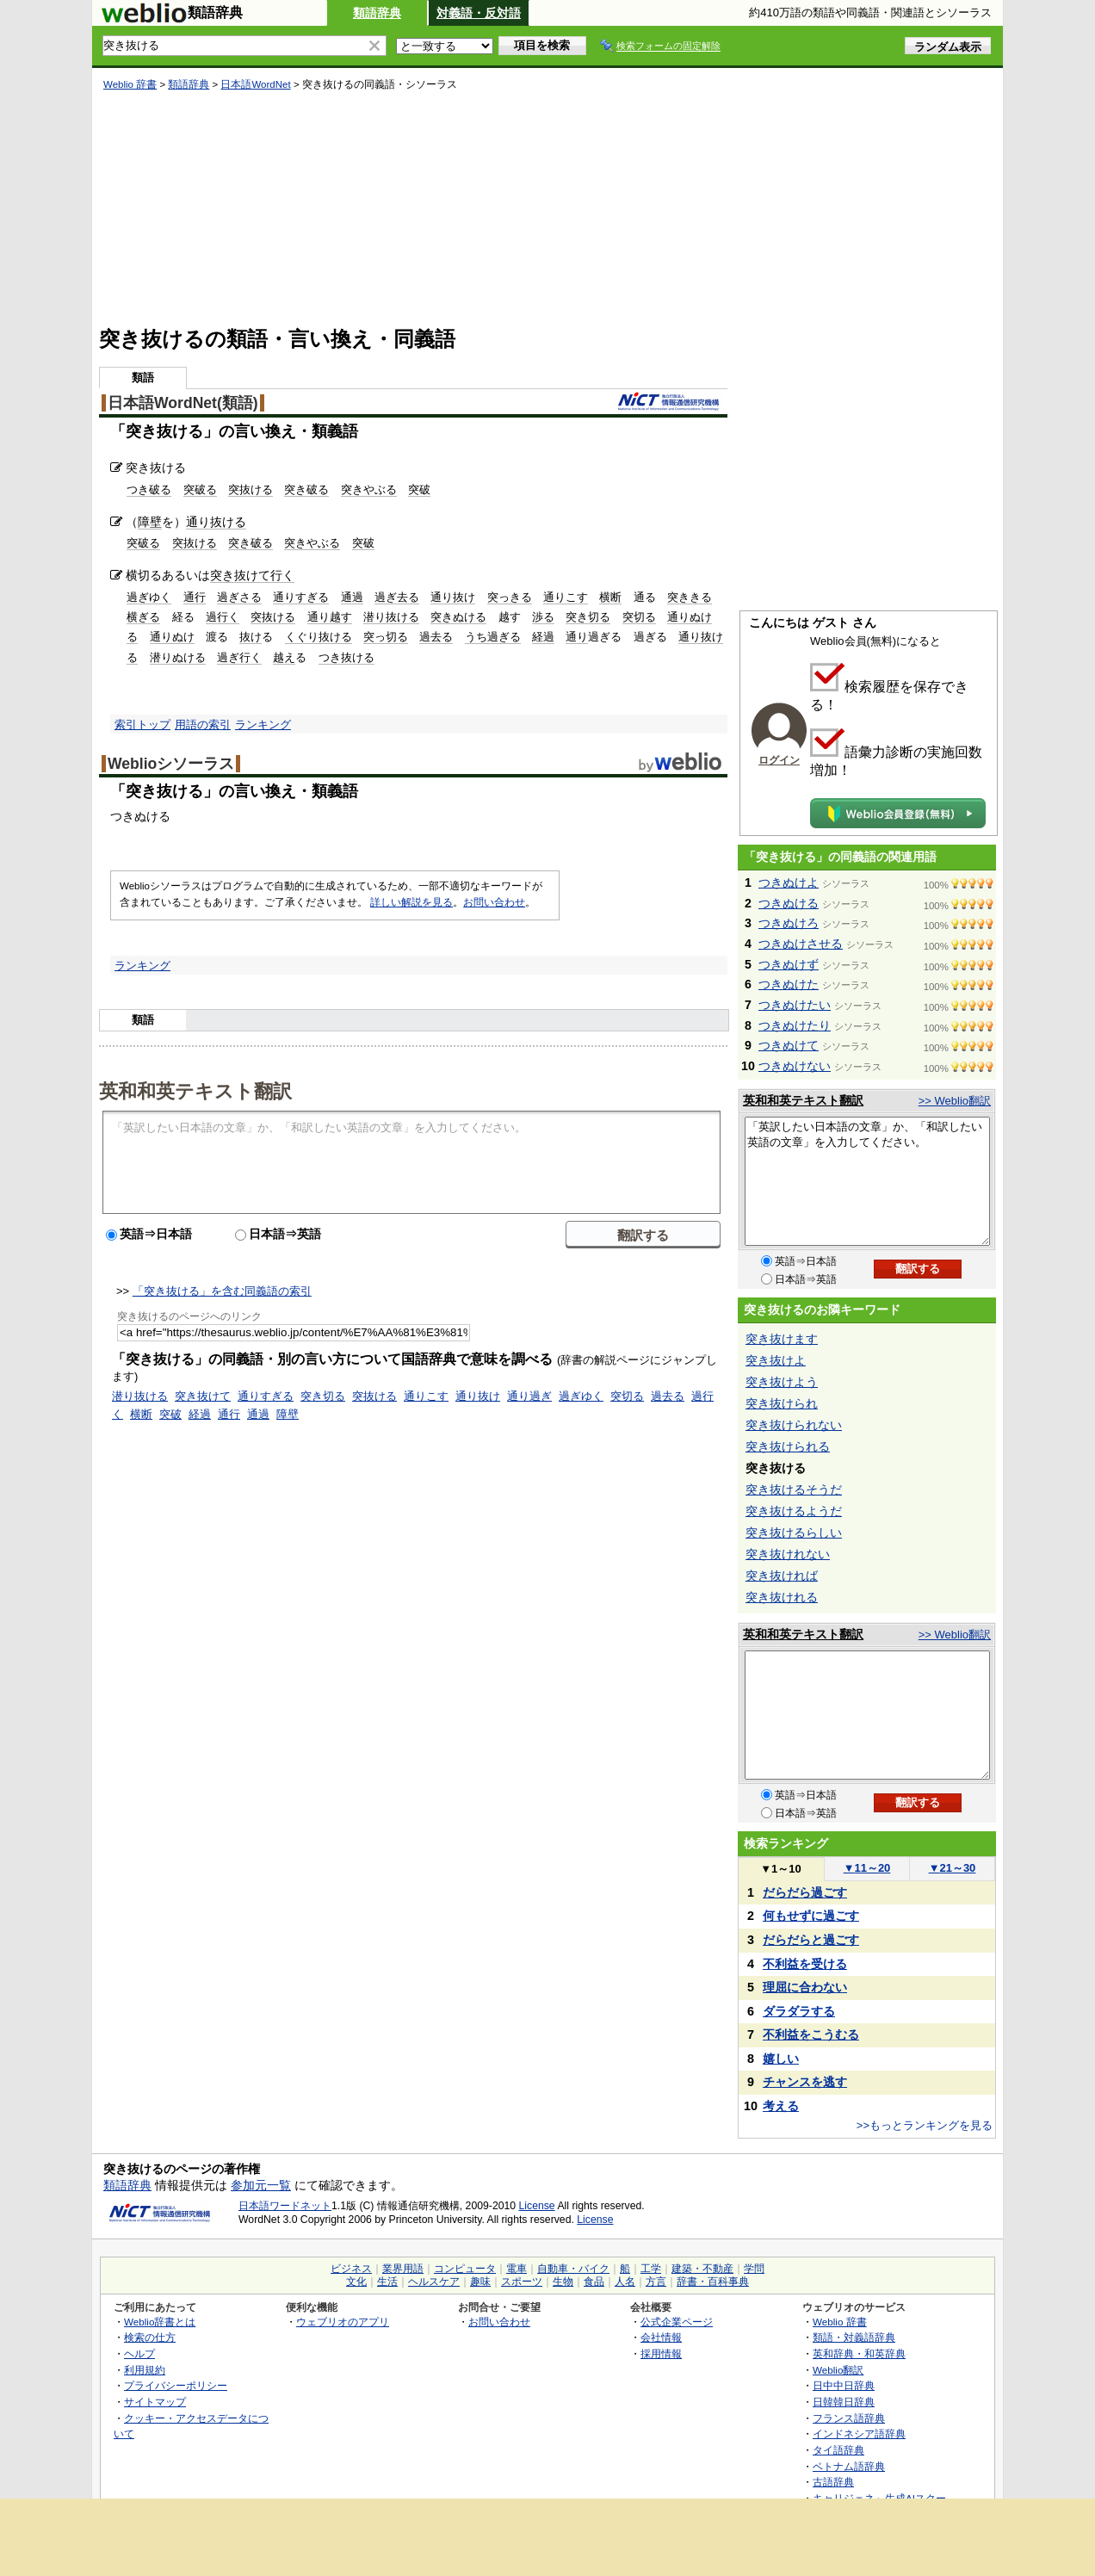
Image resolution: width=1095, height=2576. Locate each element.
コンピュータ (465, 2268)
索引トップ (142, 724)
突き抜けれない (787, 1554)
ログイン (779, 760)
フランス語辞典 (849, 2418)
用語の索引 (203, 724)
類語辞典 (377, 13)
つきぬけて (788, 1045)
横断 (610, 597)
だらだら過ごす (805, 1892)
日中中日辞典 (844, 2385)
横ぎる (143, 616)
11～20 (867, 1867)
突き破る (306, 489)
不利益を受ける (805, 1964)
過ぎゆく (149, 597)
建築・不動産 (702, 2268)
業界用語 (403, 2268)
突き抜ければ (781, 1575)
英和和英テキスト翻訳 (195, 1090)
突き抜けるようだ (793, 1511)
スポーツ (521, 2281)
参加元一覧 (261, 2185)
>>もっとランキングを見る (925, 2125)
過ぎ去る (396, 597)
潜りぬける (178, 657)
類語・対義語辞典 (854, 2337)
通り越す (329, 616)
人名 (625, 2281)
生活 (387, 2281)
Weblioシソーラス (171, 763)
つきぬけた (788, 984)
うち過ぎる (493, 636)
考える (781, 2106)
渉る (543, 616)
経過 (543, 636)
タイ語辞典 (838, 2449)
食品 (594, 2281)
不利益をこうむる (811, 2034)
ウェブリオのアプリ (342, 2321)
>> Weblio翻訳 (955, 1100)
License (537, 2206)
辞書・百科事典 (713, 2281)
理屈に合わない (805, 1987)
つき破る (149, 489)
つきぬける (788, 903)
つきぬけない (794, 1066)
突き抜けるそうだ (793, 1489)
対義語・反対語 (478, 13)
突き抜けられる (787, 1446)
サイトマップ (155, 2401)
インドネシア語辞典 (859, 2433)
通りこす (565, 597)
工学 (650, 2268)
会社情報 (661, 2337)
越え (284, 657)
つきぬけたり (794, 1025)
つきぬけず (788, 964)
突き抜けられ (781, 1403)
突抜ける (250, 489)
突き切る (588, 616)
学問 (754, 2268)
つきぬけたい (794, 1005)
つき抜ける (346, 657)
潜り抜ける (391, 616)
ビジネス (351, 2268)
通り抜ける (216, 522)
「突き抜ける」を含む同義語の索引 (222, 1291)
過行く (222, 616)
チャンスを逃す (805, 2082)
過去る (436, 636)
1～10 (780, 1868)
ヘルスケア (434, 2281)
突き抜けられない (793, 1425)
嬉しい (781, 2058)
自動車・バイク (573, 2268)
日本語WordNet (255, 84)
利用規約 (144, 2369)
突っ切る (385, 636)
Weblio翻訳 (838, 2369)
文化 (356, 2281)
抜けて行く (264, 575)
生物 (563, 2281)
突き (222, 575)
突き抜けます (781, 1339)
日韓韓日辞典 (844, 2401)
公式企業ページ (676, 2321)
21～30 (952, 1867)
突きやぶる (369, 489)
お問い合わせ (494, 902)
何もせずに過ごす (811, 1916)
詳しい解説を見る (411, 902)
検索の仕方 (150, 2337)
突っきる (509, 597)
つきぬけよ (788, 882)
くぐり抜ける (318, 636)
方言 (656, 2281)
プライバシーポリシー (175, 2385)
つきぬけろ (788, 923)
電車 (516, 2268)
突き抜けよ (775, 1360)
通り (577, 636)
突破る (200, 489)
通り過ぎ (529, 1396)
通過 (352, 597)
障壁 (150, 522)
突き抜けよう (781, 1382)
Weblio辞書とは (159, 2321)
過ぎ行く (239, 657)
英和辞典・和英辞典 (859, 2353)
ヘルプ (139, 2353)
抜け (250, 636)
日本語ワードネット (284, 2206)
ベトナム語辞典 (849, 2466)
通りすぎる (301, 597)
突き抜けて (203, 1396)
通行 (194, 597)
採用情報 (661, 2353)
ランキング (263, 724)
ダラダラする (799, 2011)
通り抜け (452, 597)
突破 (419, 489)
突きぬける (458, 616)
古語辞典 (833, 2481)
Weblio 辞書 (130, 84)
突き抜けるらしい (793, 1532)
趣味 (480, 2281)
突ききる (689, 597)
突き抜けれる (781, 1597)
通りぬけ (172, 636)
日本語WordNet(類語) (183, 403)
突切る (639, 616)
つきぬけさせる (800, 944)
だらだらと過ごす (811, 1940)
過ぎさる (239, 597)
